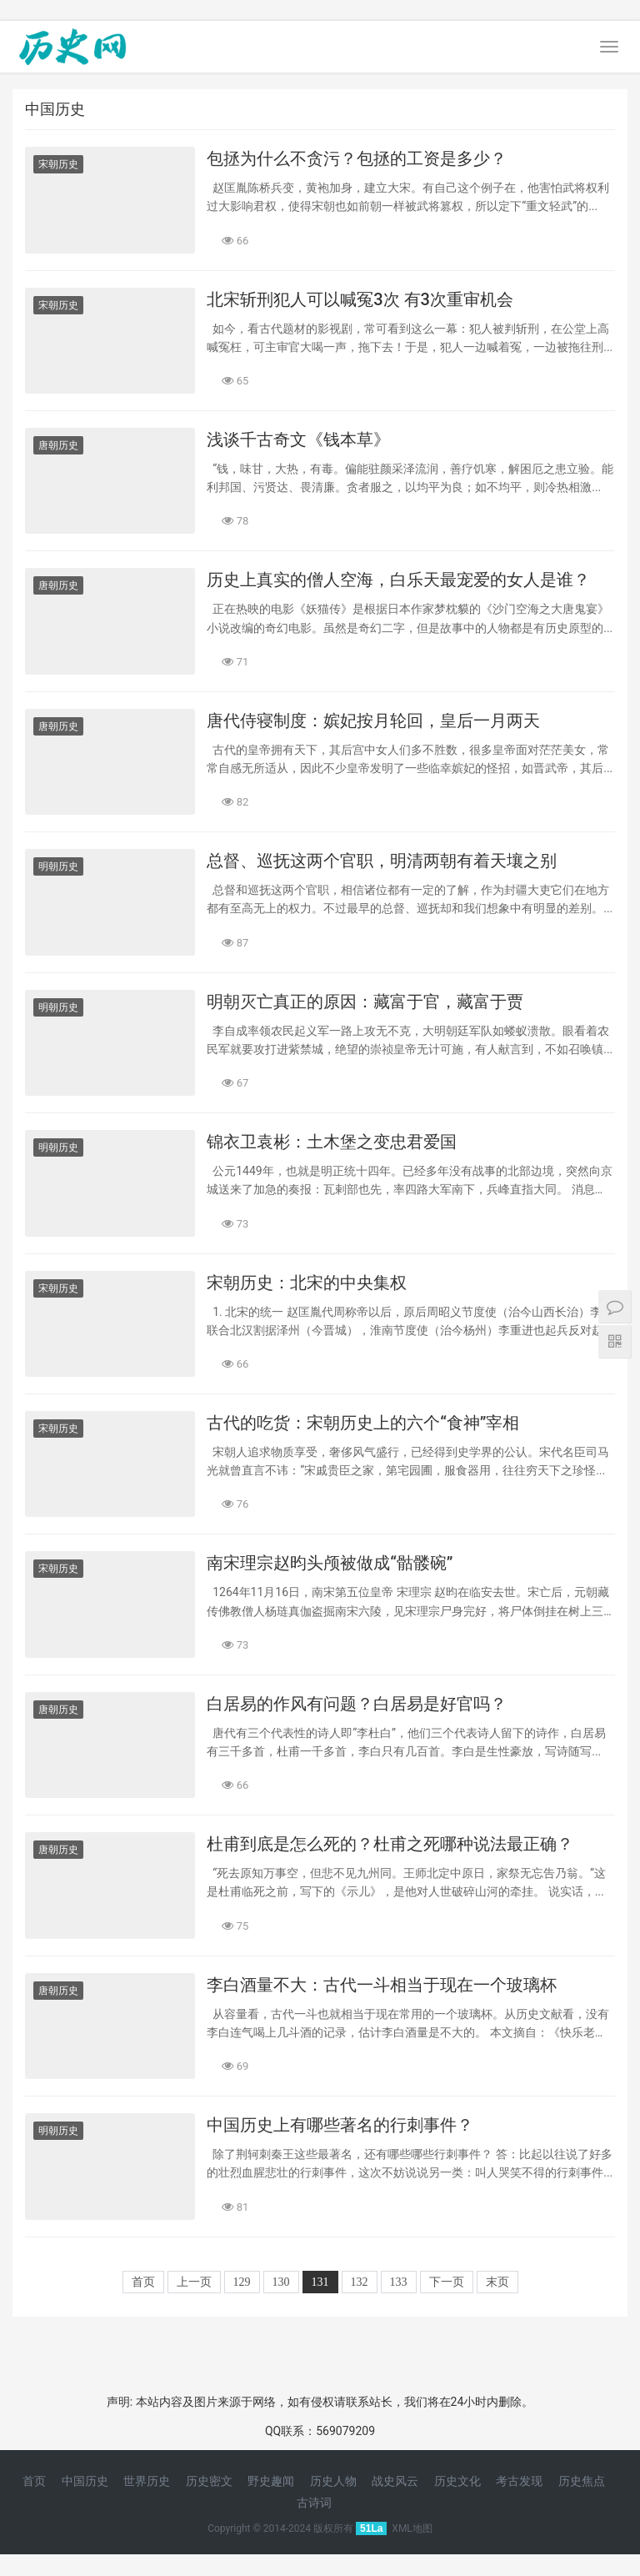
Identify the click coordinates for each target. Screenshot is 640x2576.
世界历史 (146, 2481)
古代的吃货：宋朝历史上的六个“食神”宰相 (363, 1423)
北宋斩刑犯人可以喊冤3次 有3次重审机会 (360, 299)
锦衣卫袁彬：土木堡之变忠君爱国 (332, 1142)
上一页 (194, 2282)
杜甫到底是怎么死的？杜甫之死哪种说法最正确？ (390, 1844)
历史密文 (209, 2481)
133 (399, 2282)
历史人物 (333, 2481)
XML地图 (412, 2528)
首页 (143, 2282)
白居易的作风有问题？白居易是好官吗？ (357, 1704)
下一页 (446, 2282)
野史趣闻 (271, 2481)
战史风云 (395, 2481)
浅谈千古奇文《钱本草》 (298, 439)
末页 (497, 2282)
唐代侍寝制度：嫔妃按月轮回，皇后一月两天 (373, 721)
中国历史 (85, 2481)
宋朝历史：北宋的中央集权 (307, 1283)
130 (281, 2282)
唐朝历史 (58, 445)
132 (359, 2282)
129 (242, 2282)
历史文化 (457, 2481)
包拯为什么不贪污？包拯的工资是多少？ (357, 158)
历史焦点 (581, 2481)
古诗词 (314, 2502)
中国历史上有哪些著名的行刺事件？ (340, 2125)
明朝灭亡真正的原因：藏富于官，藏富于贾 (365, 1002)
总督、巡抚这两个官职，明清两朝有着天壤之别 (382, 861)
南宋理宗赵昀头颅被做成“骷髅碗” (329, 1563)
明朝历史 (58, 866)
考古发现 (519, 2481)
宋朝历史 (58, 164)
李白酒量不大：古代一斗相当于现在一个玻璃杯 (382, 1985)
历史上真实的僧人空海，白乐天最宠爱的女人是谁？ (398, 580)
